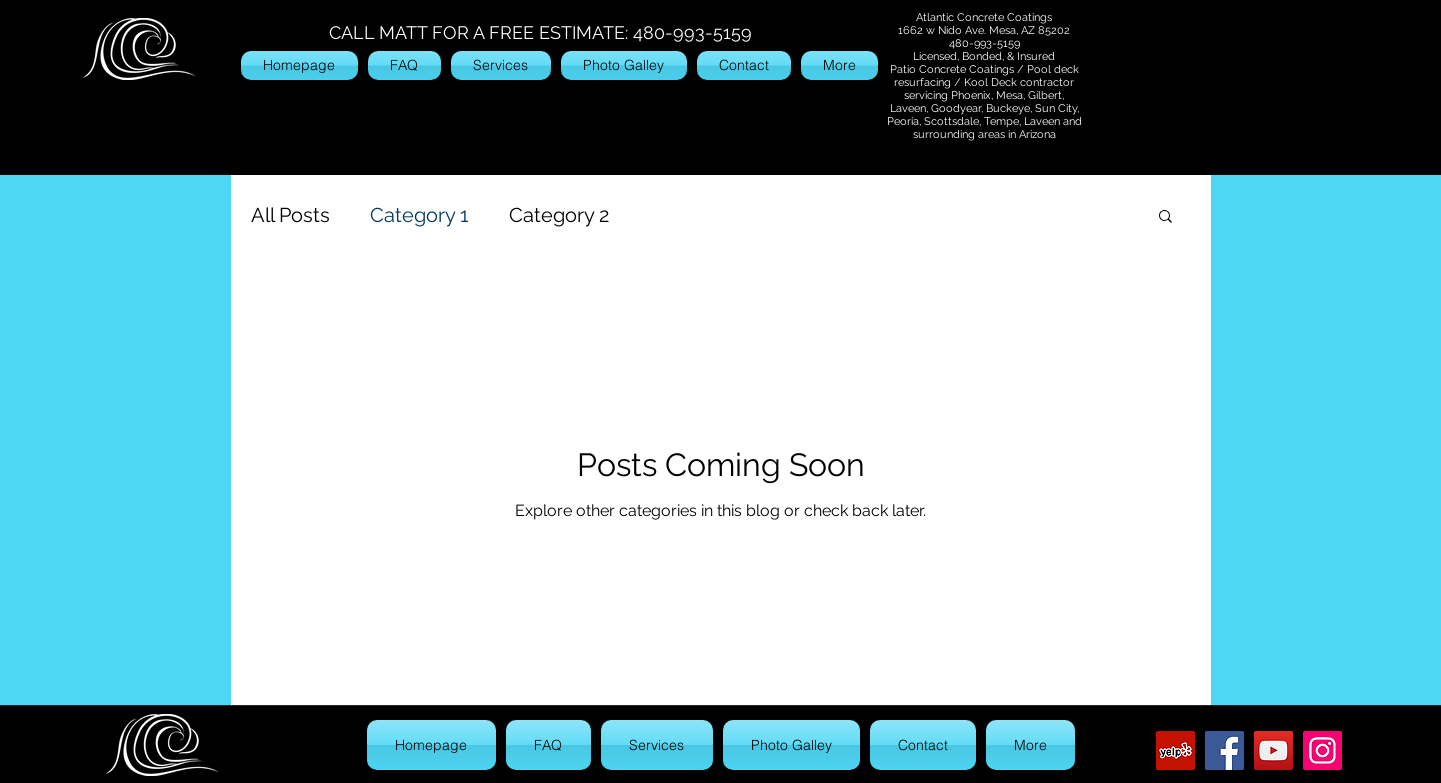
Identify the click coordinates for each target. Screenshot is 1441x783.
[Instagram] (1322, 750)
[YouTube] (1273, 750)
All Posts (290, 215)
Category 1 (419, 215)
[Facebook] (1224, 750)
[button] (1165, 217)
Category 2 (559, 215)
